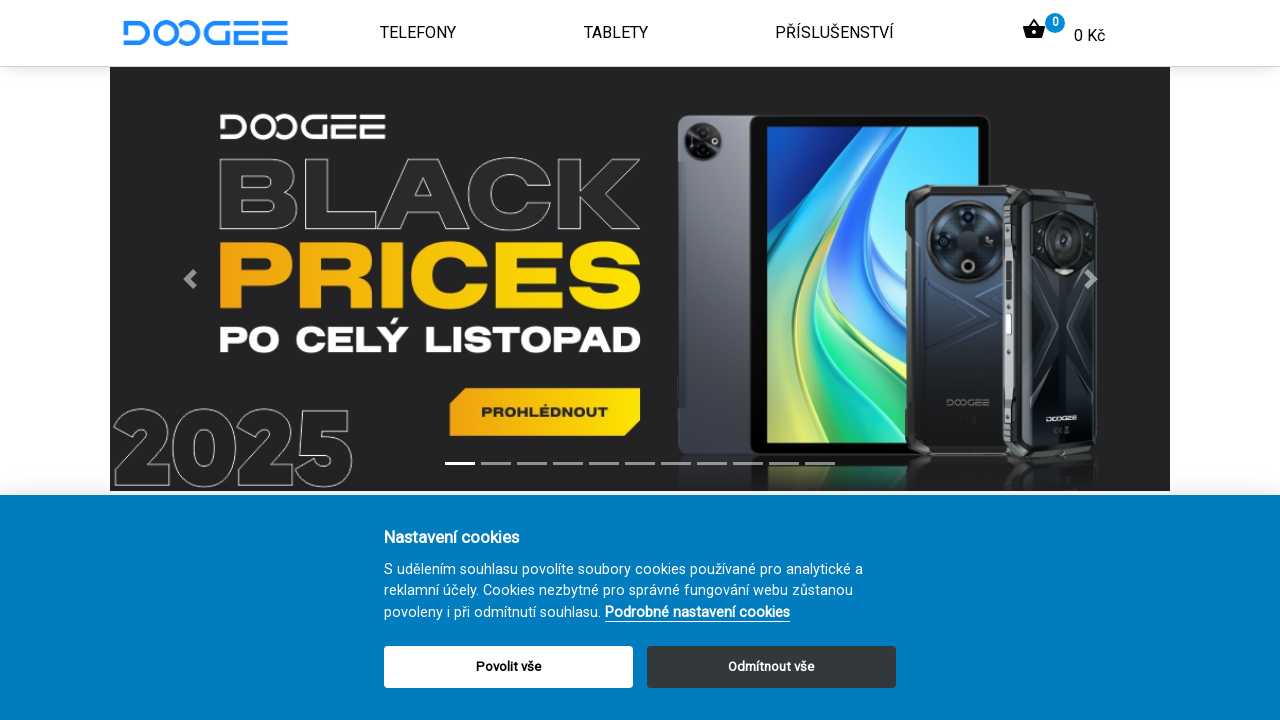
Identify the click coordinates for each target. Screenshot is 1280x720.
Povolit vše (508, 666)
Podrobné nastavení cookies (697, 612)
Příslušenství (834, 32)
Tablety (616, 32)
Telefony (418, 32)
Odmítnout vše (771, 666)
